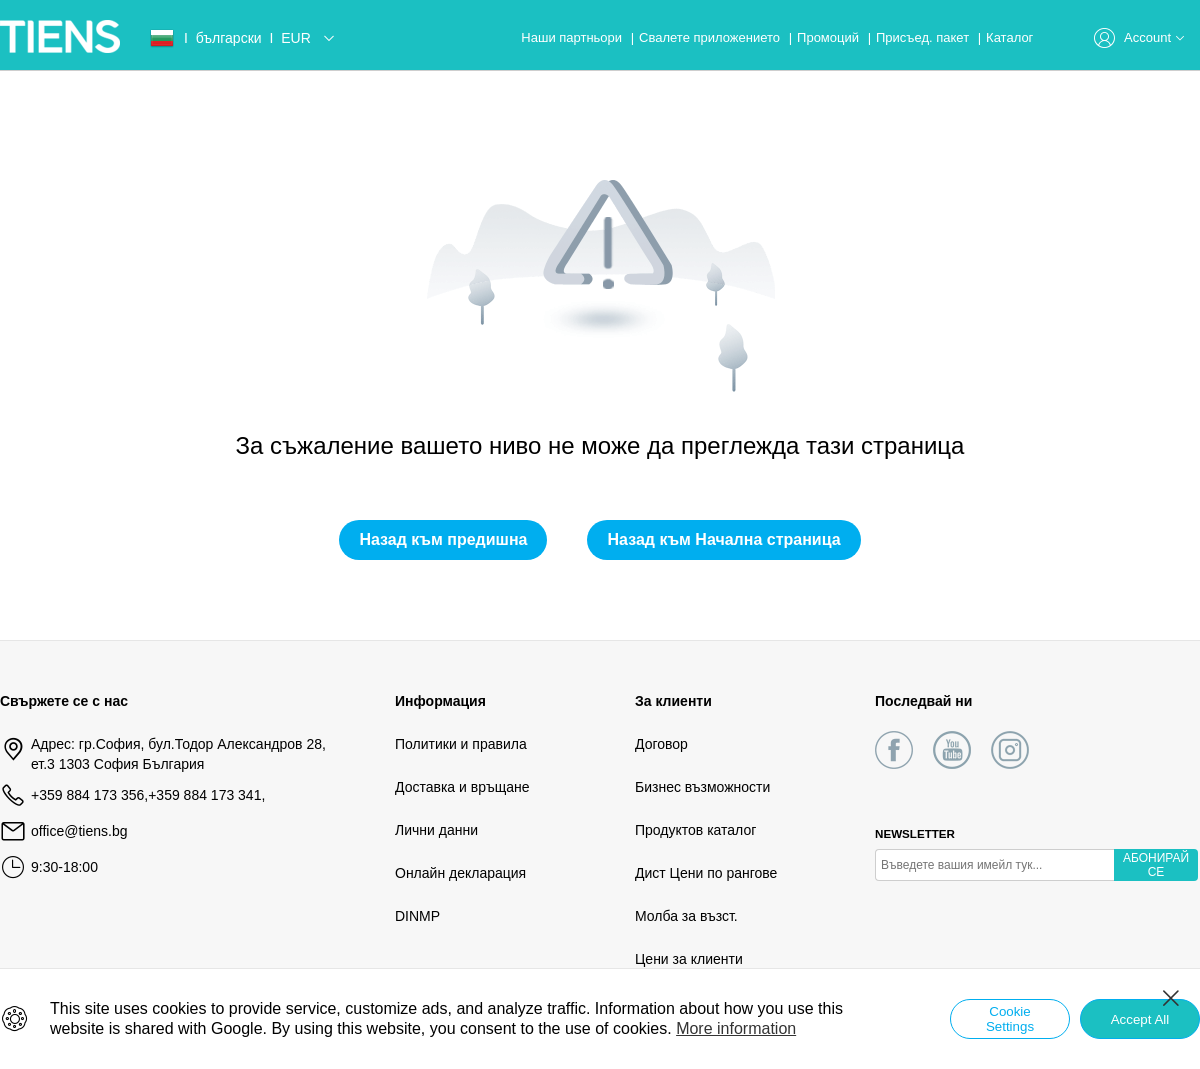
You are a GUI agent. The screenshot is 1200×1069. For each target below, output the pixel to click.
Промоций (830, 37)
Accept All (1140, 1019)
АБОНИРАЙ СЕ (1156, 865)
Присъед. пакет (924, 37)
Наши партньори (573, 37)
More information (736, 1028)
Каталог (1009, 37)
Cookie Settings (1010, 1019)
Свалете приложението (711, 37)
